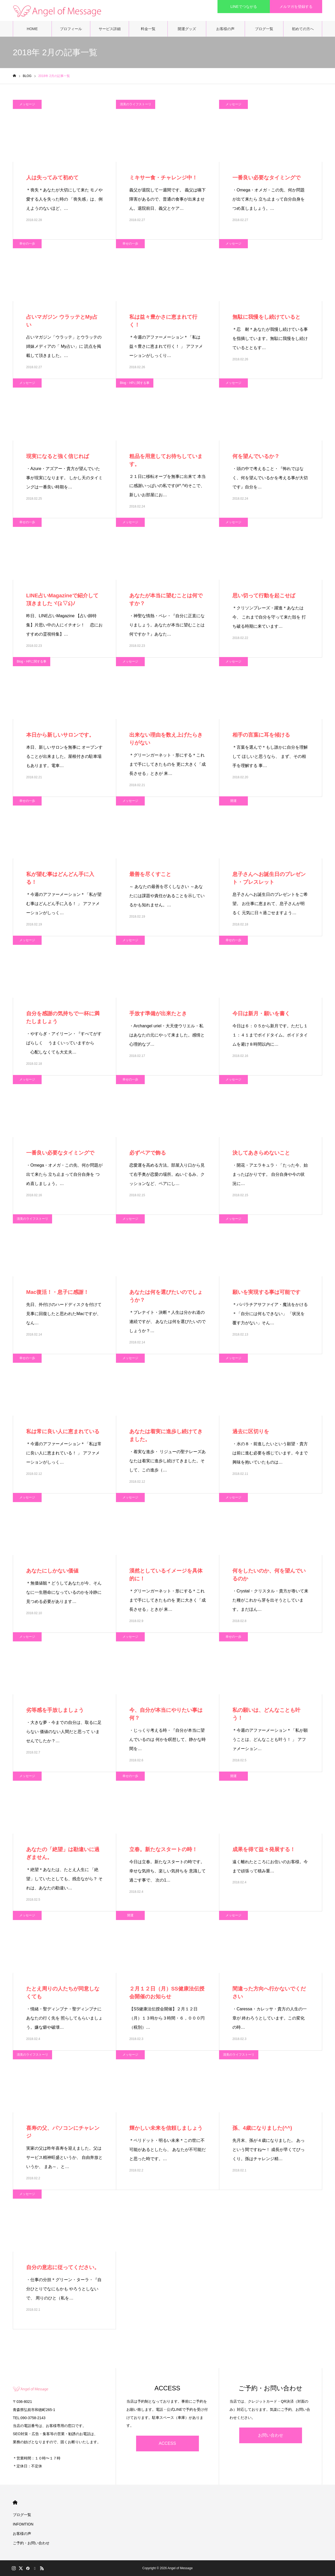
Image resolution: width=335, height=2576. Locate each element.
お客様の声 (225, 29)
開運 (233, 801)
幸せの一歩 (27, 243)
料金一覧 (148, 29)
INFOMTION (23, 2524)
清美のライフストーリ (135, 104)
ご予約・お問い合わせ (31, 2543)
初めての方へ (303, 29)
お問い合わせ (270, 2435)
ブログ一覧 (264, 29)
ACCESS (167, 2443)
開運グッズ (187, 29)
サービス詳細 (110, 29)
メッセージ (27, 104)
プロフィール (71, 29)
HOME (32, 29)
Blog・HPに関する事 (134, 383)
